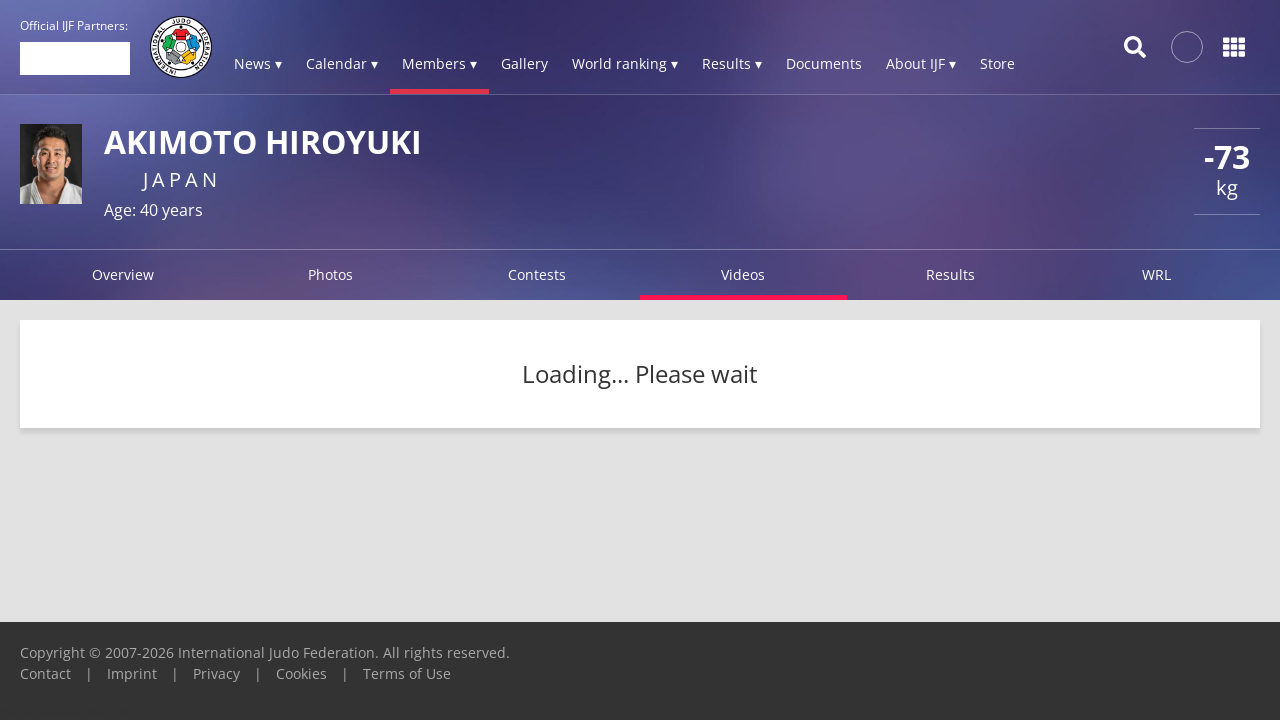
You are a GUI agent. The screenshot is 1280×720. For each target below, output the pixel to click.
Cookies (301, 673)
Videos (743, 274)
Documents (824, 63)
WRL (1156, 274)
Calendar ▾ (342, 63)
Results (950, 274)
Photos (330, 274)
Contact (45, 673)
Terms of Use (407, 673)
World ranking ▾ (625, 63)
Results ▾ (732, 63)
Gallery (524, 63)
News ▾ (258, 63)
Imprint (132, 673)
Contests (537, 274)
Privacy (216, 673)
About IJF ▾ (921, 63)
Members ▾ (439, 63)
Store (997, 63)
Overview (123, 274)
